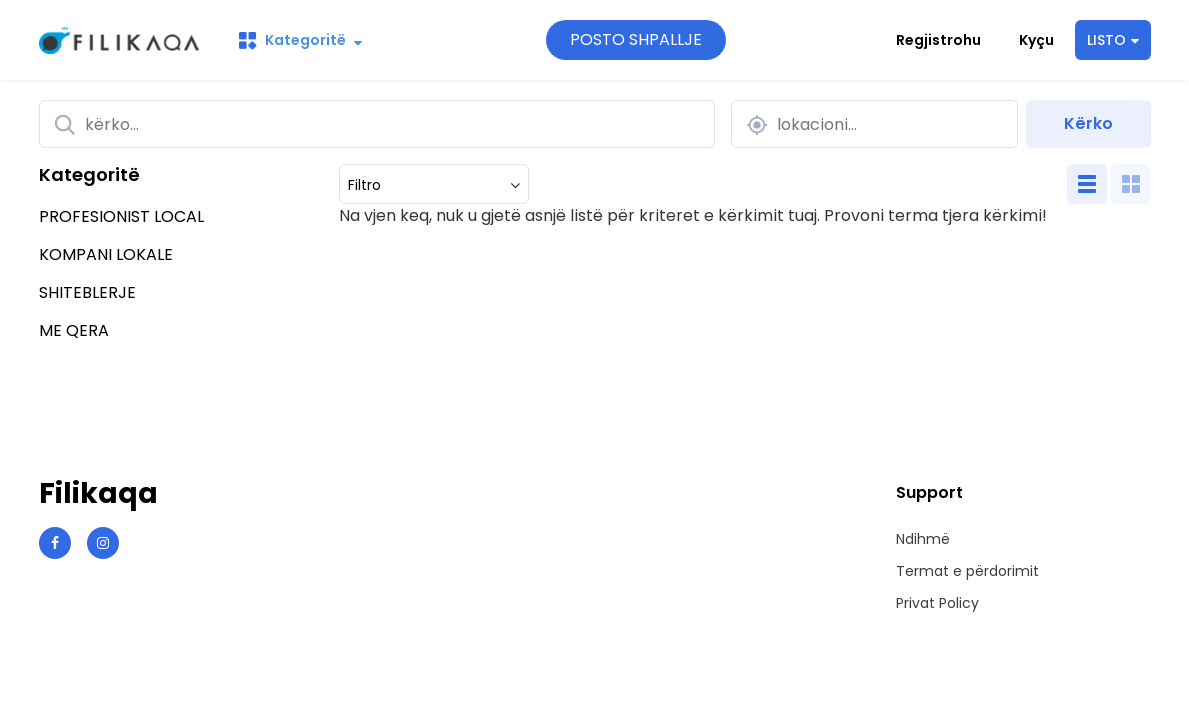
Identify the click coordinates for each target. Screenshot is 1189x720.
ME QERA (74, 330)
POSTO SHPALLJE (636, 39)
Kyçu (1036, 40)
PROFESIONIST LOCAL (121, 216)
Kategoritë (300, 40)
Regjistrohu (938, 40)
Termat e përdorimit (967, 571)
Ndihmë (923, 539)
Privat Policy (937, 603)
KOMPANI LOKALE (106, 254)
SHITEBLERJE (87, 292)
